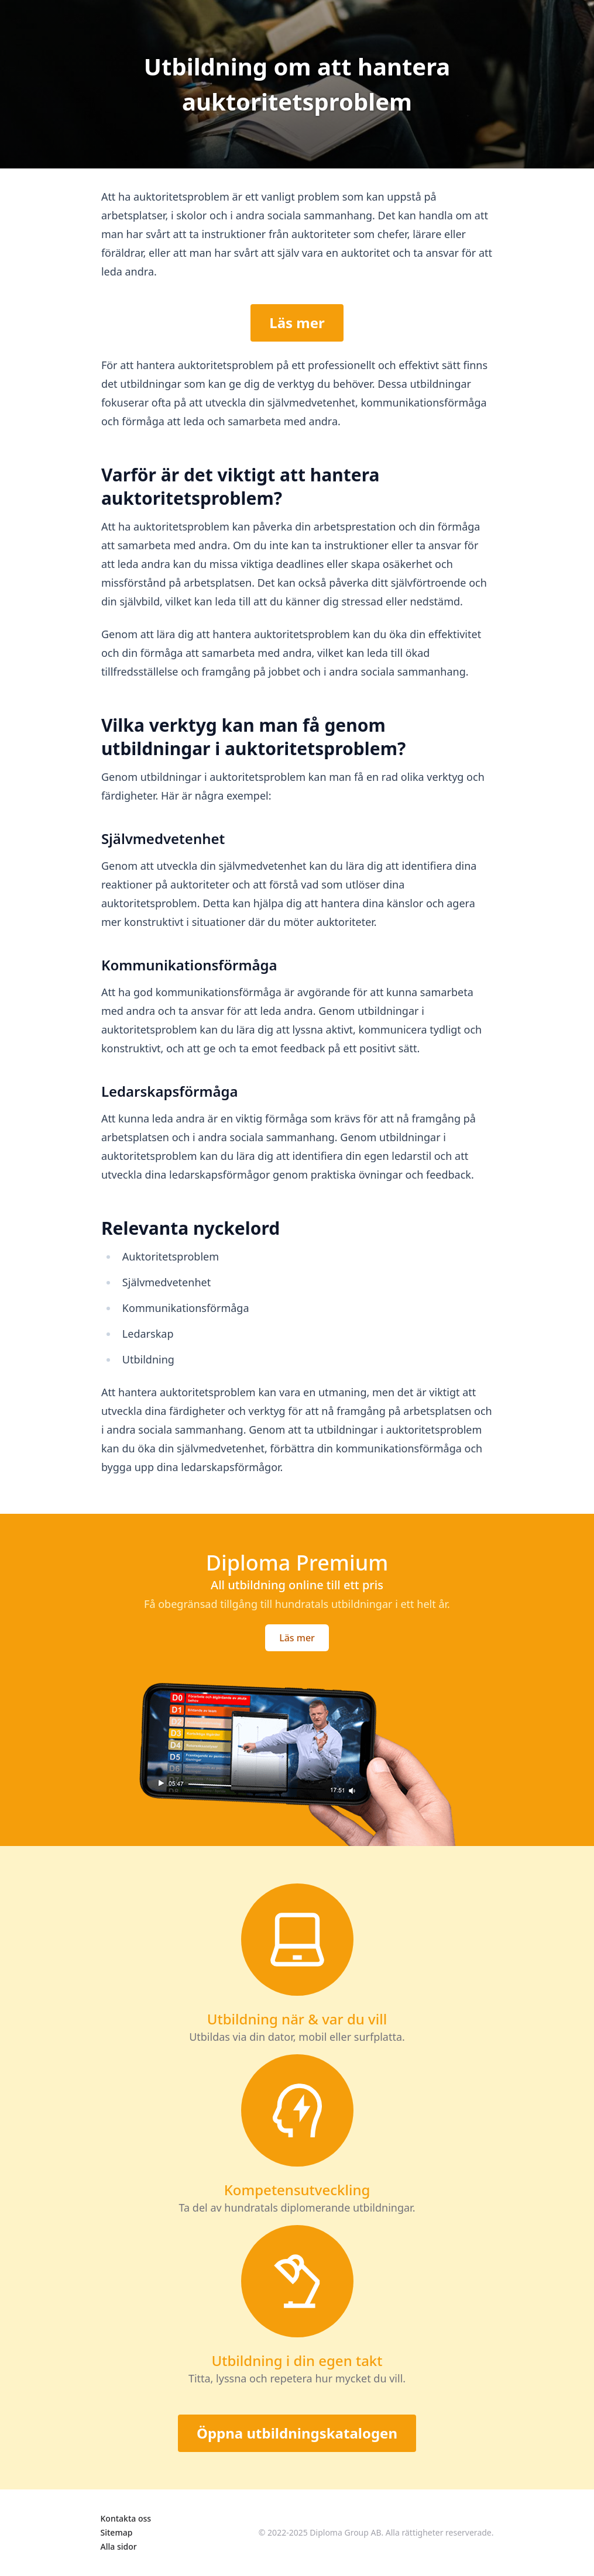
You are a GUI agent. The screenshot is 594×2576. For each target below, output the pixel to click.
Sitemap (117, 2532)
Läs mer (297, 322)
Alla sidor (119, 2546)
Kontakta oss (126, 2518)
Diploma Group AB (345, 2532)
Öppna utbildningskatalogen (297, 2433)
